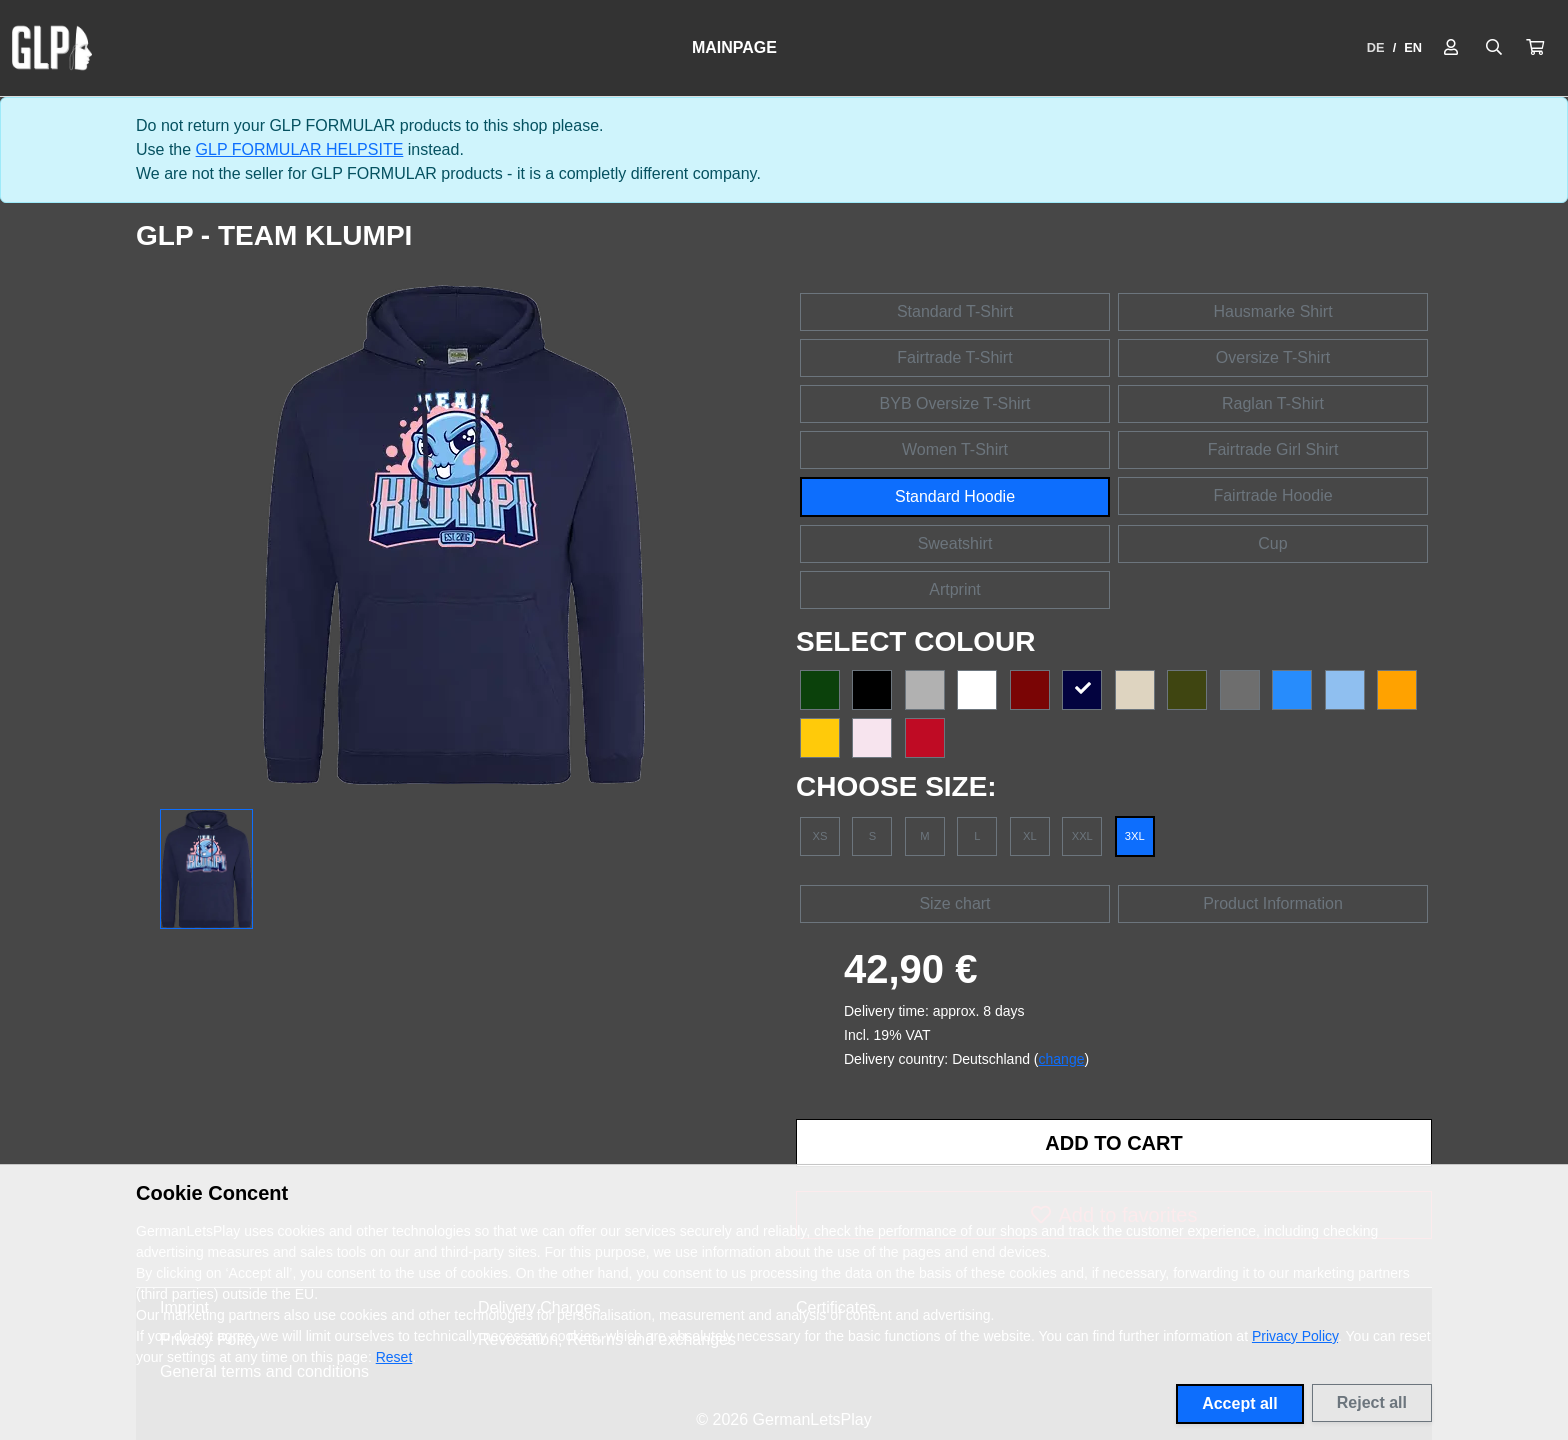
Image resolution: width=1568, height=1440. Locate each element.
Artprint (955, 589)
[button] (1535, 48)
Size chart (954, 903)
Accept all (1240, 1403)
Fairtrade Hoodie (1272, 495)
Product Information (1273, 903)
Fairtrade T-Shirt (954, 357)
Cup (1272, 543)
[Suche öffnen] (1494, 48)
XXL (1082, 836)
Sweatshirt (955, 543)
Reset (394, 1357)
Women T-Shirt (955, 449)
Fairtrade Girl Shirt (1273, 449)
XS (820, 836)
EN (1413, 47)
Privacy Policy (1295, 1336)
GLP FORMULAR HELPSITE (300, 149)
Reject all (1372, 1402)
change (1062, 1059)
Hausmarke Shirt (1272, 311)
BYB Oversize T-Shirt (955, 403)
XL (1030, 836)
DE (1376, 47)
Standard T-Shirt (955, 311)
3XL (1135, 836)
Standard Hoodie (955, 496)
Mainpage (734, 47)
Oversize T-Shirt (1273, 357)
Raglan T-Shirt (1273, 403)
